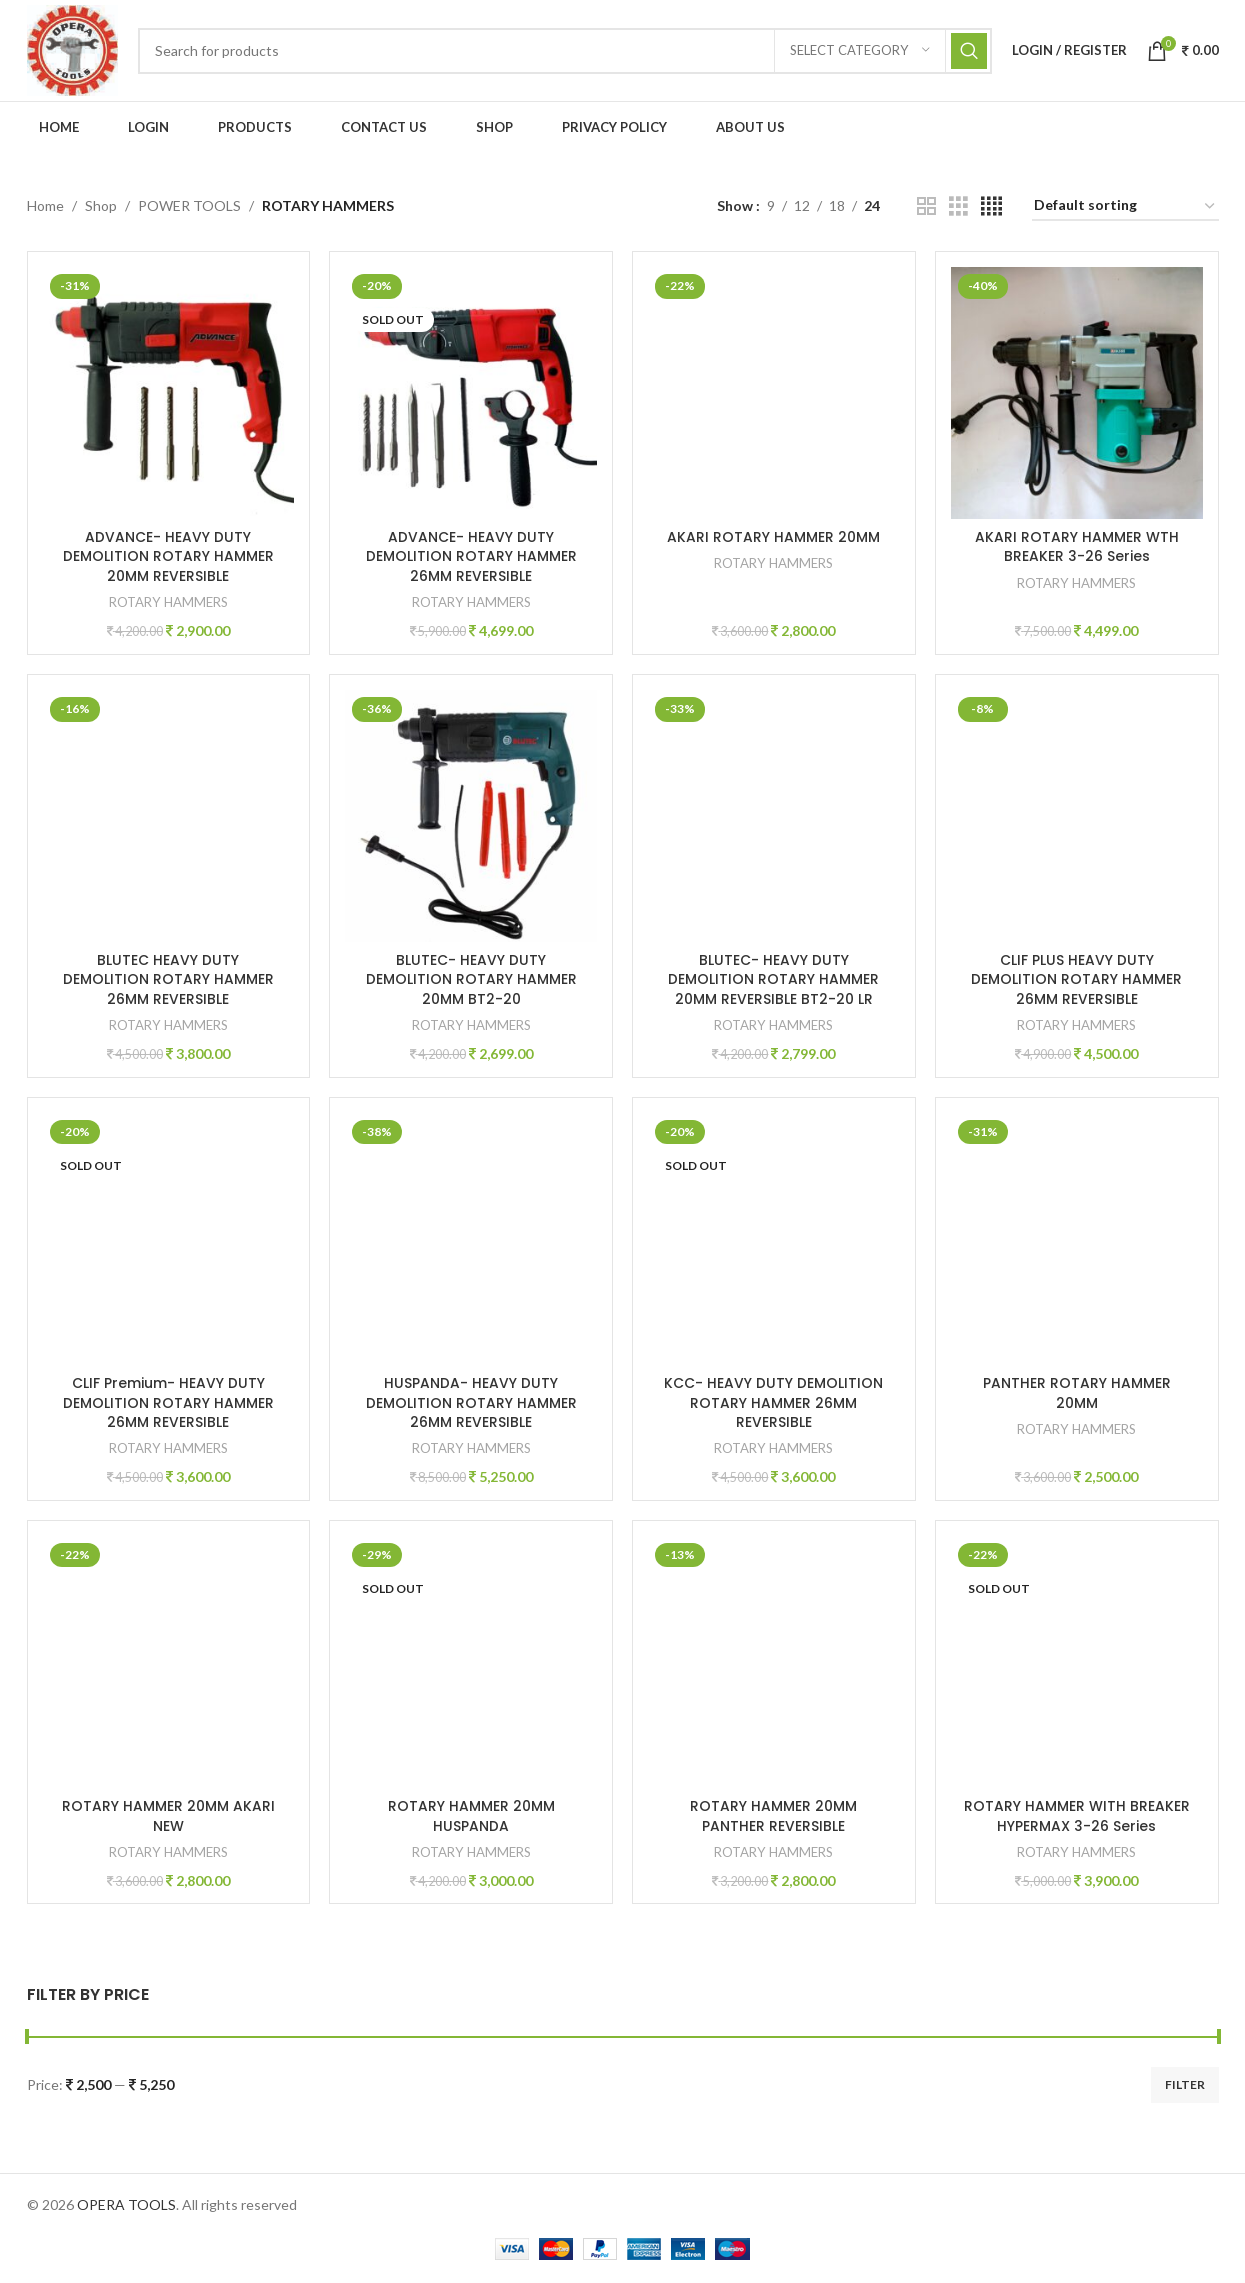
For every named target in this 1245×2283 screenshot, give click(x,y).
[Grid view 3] (958, 209)
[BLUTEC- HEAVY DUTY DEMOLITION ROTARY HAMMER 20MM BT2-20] (471, 818)
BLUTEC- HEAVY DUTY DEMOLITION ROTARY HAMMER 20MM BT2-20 (471, 981)
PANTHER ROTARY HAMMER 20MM (1077, 1396)
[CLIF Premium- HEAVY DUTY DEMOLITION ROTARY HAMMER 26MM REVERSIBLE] (168, 1241)
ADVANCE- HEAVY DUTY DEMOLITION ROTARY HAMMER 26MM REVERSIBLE (471, 558)
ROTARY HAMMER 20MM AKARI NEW (168, 1819)
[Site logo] (74, 50)
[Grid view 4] (991, 209)
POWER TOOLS (189, 208)
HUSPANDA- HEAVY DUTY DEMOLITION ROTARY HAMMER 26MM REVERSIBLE (471, 1405)
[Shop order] (1125, 209)
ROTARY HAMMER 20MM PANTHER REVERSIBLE (774, 1819)
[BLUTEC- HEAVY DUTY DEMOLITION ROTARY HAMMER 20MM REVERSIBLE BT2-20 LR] (774, 818)
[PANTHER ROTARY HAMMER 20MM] (1077, 1241)
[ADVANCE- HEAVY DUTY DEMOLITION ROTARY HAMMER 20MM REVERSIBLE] (168, 395)
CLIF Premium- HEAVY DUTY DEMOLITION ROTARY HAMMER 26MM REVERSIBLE (168, 1405)
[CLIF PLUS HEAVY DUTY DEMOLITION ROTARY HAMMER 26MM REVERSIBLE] (1077, 818)
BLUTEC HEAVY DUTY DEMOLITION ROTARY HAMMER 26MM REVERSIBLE (168, 981)
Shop (101, 208)
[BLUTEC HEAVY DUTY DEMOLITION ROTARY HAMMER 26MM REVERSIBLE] (168, 818)
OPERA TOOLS (126, 2207)
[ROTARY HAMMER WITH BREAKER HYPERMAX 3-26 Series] (1077, 1665)
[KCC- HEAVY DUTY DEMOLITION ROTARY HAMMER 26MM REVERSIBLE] (774, 1241)
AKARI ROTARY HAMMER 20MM (774, 539)
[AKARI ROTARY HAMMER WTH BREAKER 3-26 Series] (1077, 395)
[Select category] (860, 52)
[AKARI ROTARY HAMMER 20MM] (774, 395)
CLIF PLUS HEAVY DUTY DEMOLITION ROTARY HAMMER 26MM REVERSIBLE (1077, 981)
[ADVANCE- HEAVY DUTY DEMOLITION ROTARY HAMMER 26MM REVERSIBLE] (471, 395)
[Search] (566, 52)
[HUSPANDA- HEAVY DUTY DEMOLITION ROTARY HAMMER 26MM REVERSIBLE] (471, 1241)
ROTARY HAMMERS (168, 604)
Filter (1185, 2087)
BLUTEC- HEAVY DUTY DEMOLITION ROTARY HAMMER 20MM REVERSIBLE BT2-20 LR (774, 981)
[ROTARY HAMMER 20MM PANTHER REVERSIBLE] (774, 1665)
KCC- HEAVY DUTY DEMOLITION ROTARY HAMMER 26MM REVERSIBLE (774, 1405)
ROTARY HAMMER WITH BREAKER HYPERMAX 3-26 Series (1077, 1819)
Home (45, 208)
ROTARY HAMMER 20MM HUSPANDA (471, 1819)
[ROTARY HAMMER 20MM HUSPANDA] (471, 1665)
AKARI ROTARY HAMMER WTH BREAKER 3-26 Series (1077, 549)
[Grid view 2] (926, 209)
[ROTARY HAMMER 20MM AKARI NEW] (168, 1665)
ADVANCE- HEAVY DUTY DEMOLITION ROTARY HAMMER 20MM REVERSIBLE (168, 558)
